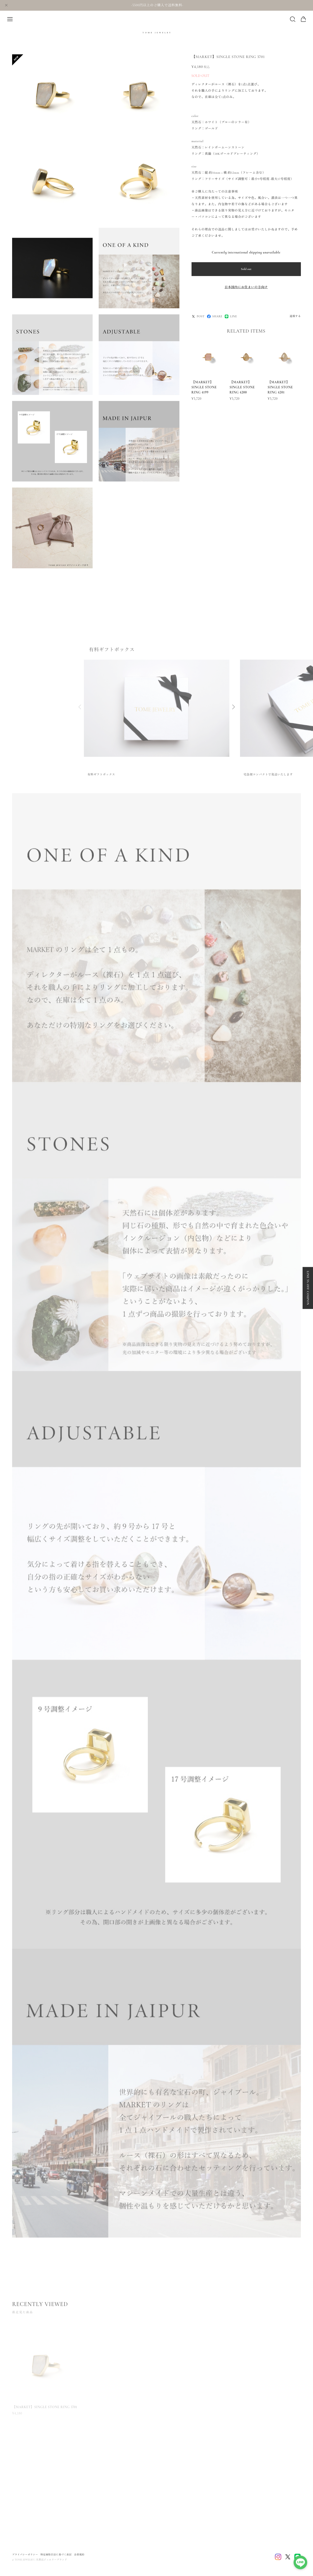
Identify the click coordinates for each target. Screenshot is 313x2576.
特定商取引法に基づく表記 (56, 2554)
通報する (295, 316)
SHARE (214, 316)
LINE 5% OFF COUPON (308, 1288)
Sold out (246, 269)
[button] (233, 710)
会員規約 (79, 2554)
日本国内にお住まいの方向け (246, 287)
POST (198, 316)
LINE (231, 316)
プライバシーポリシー (25, 2554)
